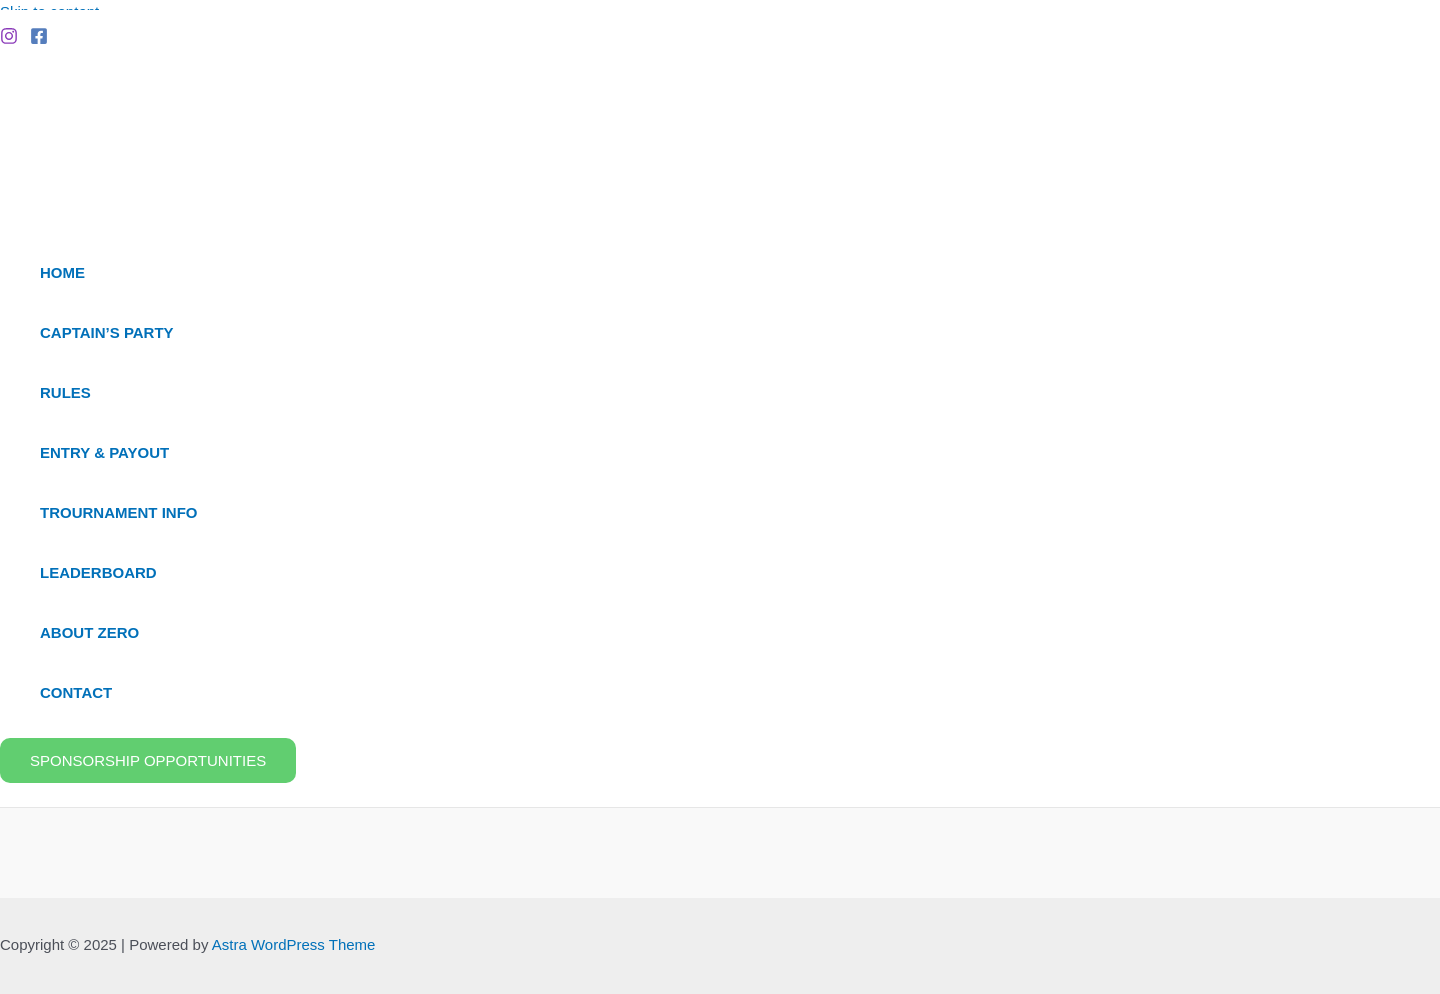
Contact (76, 692)
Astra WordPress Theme (294, 944)
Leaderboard (98, 572)
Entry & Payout (104, 452)
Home (62, 272)
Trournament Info (119, 512)
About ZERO (89, 632)
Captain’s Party (107, 332)
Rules (65, 392)
